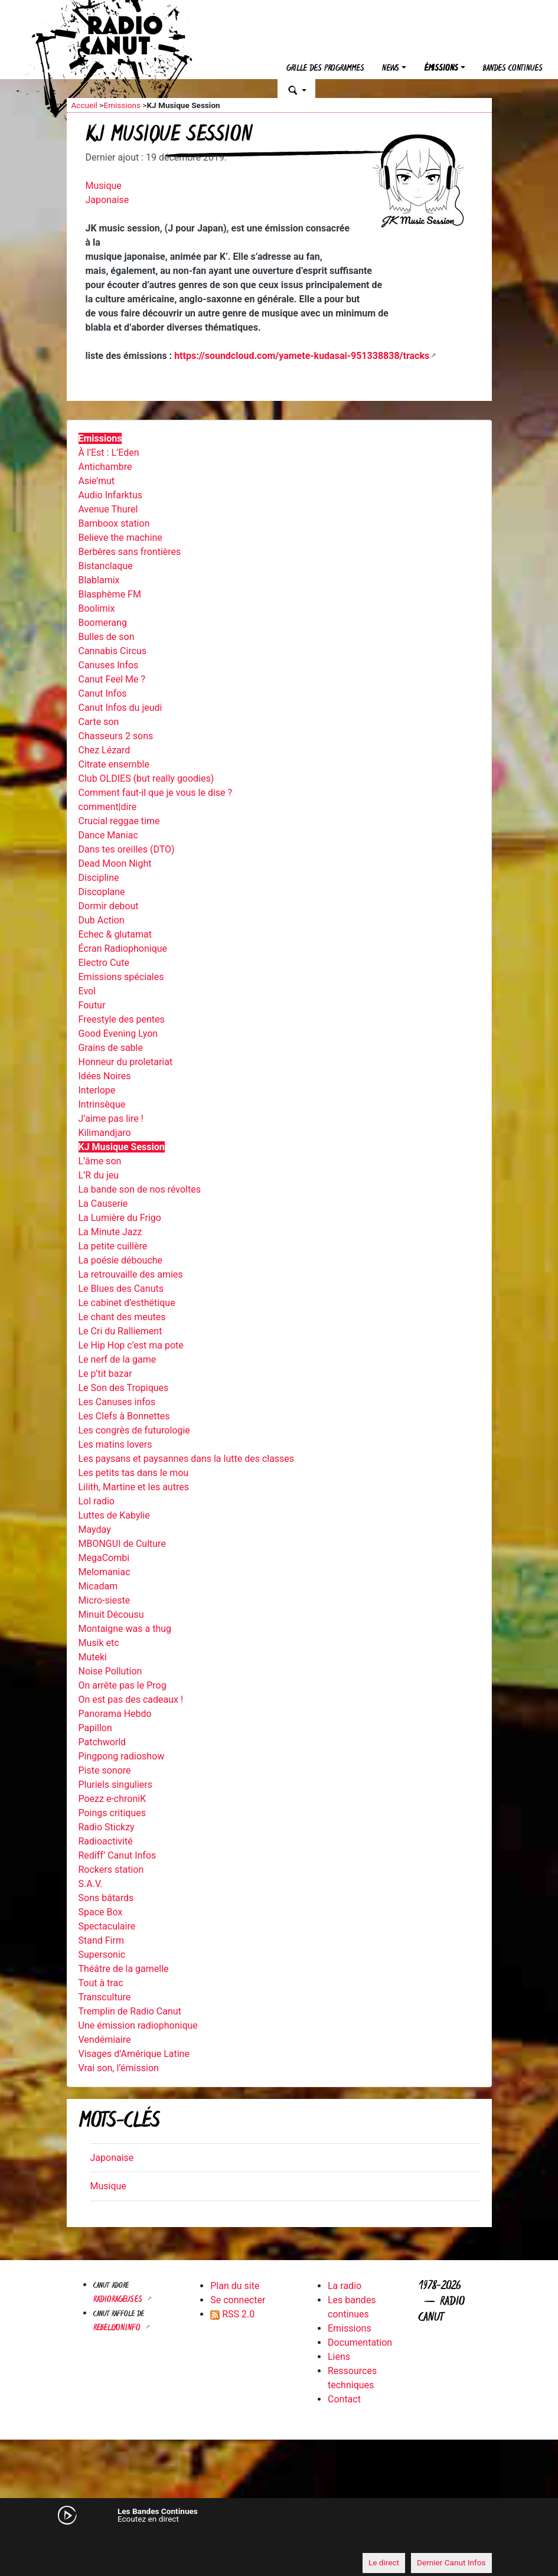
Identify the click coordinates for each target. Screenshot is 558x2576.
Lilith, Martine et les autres (134, 1487)
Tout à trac (101, 1983)
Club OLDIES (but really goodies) (146, 778)
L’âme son (100, 1161)
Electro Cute (104, 962)
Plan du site (234, 2285)
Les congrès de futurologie (134, 1430)
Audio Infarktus (110, 495)
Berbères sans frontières (130, 551)
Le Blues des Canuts (121, 1288)
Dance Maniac (108, 835)
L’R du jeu (99, 1175)
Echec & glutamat (115, 934)
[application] (279, 2541)
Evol (87, 991)
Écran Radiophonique (123, 948)
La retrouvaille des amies (131, 1274)
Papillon (95, 1727)
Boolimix (97, 608)
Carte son (99, 721)
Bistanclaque (106, 566)
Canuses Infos (109, 665)
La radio (344, 2285)
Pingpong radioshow (122, 1756)
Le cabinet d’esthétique (127, 1302)
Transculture (105, 1997)
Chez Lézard (104, 750)
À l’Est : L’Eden (109, 452)
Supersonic (102, 1954)
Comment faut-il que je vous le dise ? (156, 792)
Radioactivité (106, 1841)
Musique (104, 185)
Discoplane (102, 891)
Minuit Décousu (111, 1614)
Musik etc (99, 1642)
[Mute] (81, 2540)
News (390, 69)
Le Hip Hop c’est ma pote (131, 1345)
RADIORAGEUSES (119, 2300)
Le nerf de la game (117, 1359)
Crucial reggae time (119, 821)
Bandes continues (513, 69)
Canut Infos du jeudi (120, 707)
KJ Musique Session (122, 1146)
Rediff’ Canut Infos (117, 1855)
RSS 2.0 (232, 2314)
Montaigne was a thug (125, 1628)
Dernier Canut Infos (451, 2562)
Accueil (84, 105)
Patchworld (102, 1742)
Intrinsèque (102, 1104)
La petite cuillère (113, 1246)
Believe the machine (120, 537)
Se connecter (237, 2300)
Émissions (441, 69)
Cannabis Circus (113, 651)
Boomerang (103, 622)
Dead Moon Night (115, 863)
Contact (344, 2399)
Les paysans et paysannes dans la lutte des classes (187, 1458)
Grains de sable (111, 1047)
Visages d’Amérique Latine (134, 2053)
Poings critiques (112, 1812)
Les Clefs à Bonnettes (124, 1416)
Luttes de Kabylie (114, 1515)
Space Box (101, 1912)
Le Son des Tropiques (124, 1387)
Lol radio (97, 1501)
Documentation (360, 2342)
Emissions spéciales (121, 976)
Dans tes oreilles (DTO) (127, 849)
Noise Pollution (110, 1671)
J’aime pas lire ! (111, 1118)
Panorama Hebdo (115, 1713)
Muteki (93, 1657)
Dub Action (102, 920)
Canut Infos (103, 693)
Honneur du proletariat (126, 1061)
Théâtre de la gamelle (124, 1968)
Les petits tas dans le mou (134, 1472)
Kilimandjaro (105, 1132)
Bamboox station (114, 523)
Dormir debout (109, 906)
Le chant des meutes (122, 1317)
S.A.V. (91, 1883)
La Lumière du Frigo (120, 1217)
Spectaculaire (107, 1926)
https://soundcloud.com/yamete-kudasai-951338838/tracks (301, 355)
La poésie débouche (121, 1260)
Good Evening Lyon (118, 1033)
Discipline (99, 877)
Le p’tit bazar (105, 1373)
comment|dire (108, 806)
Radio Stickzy (107, 1827)
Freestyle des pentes (122, 1019)
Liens (339, 2356)
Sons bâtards (106, 1898)
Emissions (122, 105)
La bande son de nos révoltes (140, 1189)
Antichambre (105, 466)
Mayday (95, 1529)
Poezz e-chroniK (112, 1798)
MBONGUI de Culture (122, 1543)
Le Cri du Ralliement (120, 1331)
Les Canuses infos (117, 1402)
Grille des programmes (325, 69)
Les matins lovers (115, 1444)
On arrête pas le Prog (123, 1685)
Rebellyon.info (118, 2328)
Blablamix (99, 580)
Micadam (98, 1586)
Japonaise (107, 199)
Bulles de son (107, 636)
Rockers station (111, 1869)
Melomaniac (104, 1572)
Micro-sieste (104, 1600)
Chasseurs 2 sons (116, 736)
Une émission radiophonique (138, 2025)
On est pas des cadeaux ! (131, 1699)
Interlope (97, 1090)
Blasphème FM (110, 594)
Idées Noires (105, 1076)
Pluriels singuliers (115, 1784)
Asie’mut (97, 481)
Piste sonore (105, 1770)
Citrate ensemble (114, 764)
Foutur (92, 1005)
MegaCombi (104, 1557)
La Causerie (103, 1203)
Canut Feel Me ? (112, 679)
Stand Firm (101, 1940)
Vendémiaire (105, 2039)
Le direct (383, 2562)
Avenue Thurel (108, 509)
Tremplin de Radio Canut (130, 2011)
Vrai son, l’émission (119, 2068)
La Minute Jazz (110, 1232)
